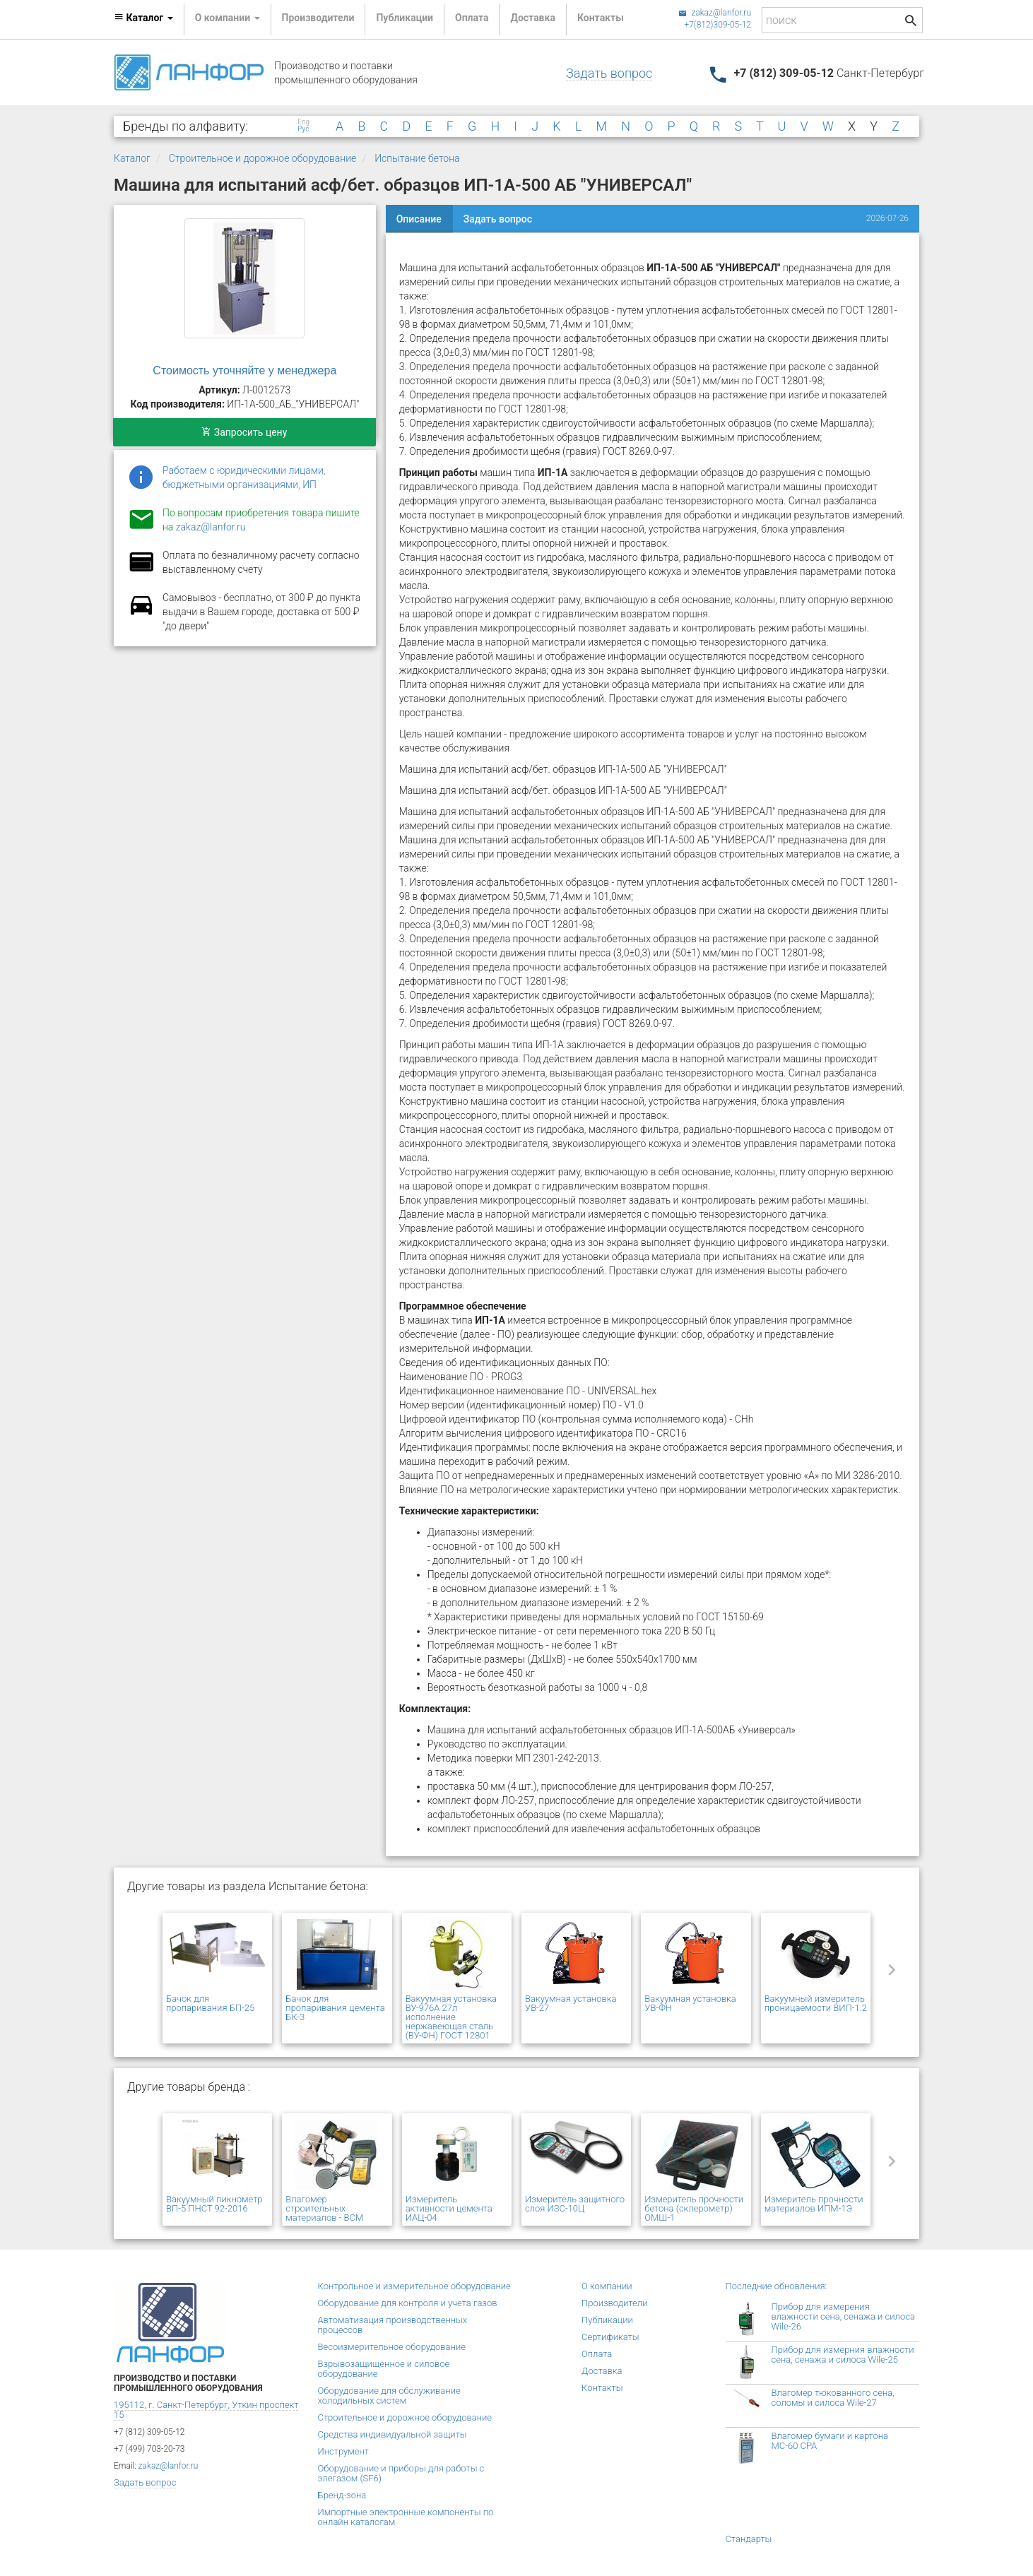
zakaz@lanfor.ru (714, 13)
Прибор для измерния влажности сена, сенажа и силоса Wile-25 (843, 2354)
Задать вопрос (609, 73)
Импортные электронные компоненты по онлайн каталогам (406, 2517)
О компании (607, 2286)
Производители (318, 17)
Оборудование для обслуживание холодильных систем (389, 2395)
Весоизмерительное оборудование (392, 2346)
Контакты (600, 17)
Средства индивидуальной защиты (392, 2434)
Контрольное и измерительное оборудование (414, 2286)
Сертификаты (610, 2337)
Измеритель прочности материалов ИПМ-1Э (814, 2204)
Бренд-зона (342, 2495)
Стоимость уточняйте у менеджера (244, 370)
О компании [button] (227, 17)
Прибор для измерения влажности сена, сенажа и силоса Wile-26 (843, 2316)
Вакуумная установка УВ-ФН (690, 2003)
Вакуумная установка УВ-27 (570, 2003)
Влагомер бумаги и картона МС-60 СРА (830, 2440)
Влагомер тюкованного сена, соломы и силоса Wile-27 (833, 2397)
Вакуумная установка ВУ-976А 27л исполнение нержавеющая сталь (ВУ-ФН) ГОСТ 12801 (451, 2017)
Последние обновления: (776, 2286)
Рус (303, 129)
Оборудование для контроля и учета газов (407, 2303)
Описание (419, 219)
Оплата (471, 17)
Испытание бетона (416, 158)
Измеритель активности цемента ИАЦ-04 (449, 2208)
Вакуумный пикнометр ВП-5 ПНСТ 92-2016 (214, 2204)
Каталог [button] (143, 17)
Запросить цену (244, 432)
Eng (303, 122)
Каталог (132, 158)
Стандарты (749, 2539)
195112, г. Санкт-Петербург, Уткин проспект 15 (206, 2409)
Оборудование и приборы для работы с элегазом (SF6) (401, 2473)
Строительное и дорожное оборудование (263, 158)
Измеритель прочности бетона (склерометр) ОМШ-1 (693, 2208)
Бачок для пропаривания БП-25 (210, 2003)
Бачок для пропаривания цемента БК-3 (334, 2007)
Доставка (532, 17)
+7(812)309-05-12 (717, 25)
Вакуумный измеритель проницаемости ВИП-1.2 (816, 2003)
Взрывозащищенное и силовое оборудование (384, 2368)
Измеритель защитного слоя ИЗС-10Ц (575, 2204)
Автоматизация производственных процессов (393, 2325)
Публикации (404, 17)
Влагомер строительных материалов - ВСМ (324, 2208)
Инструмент (343, 2451)
